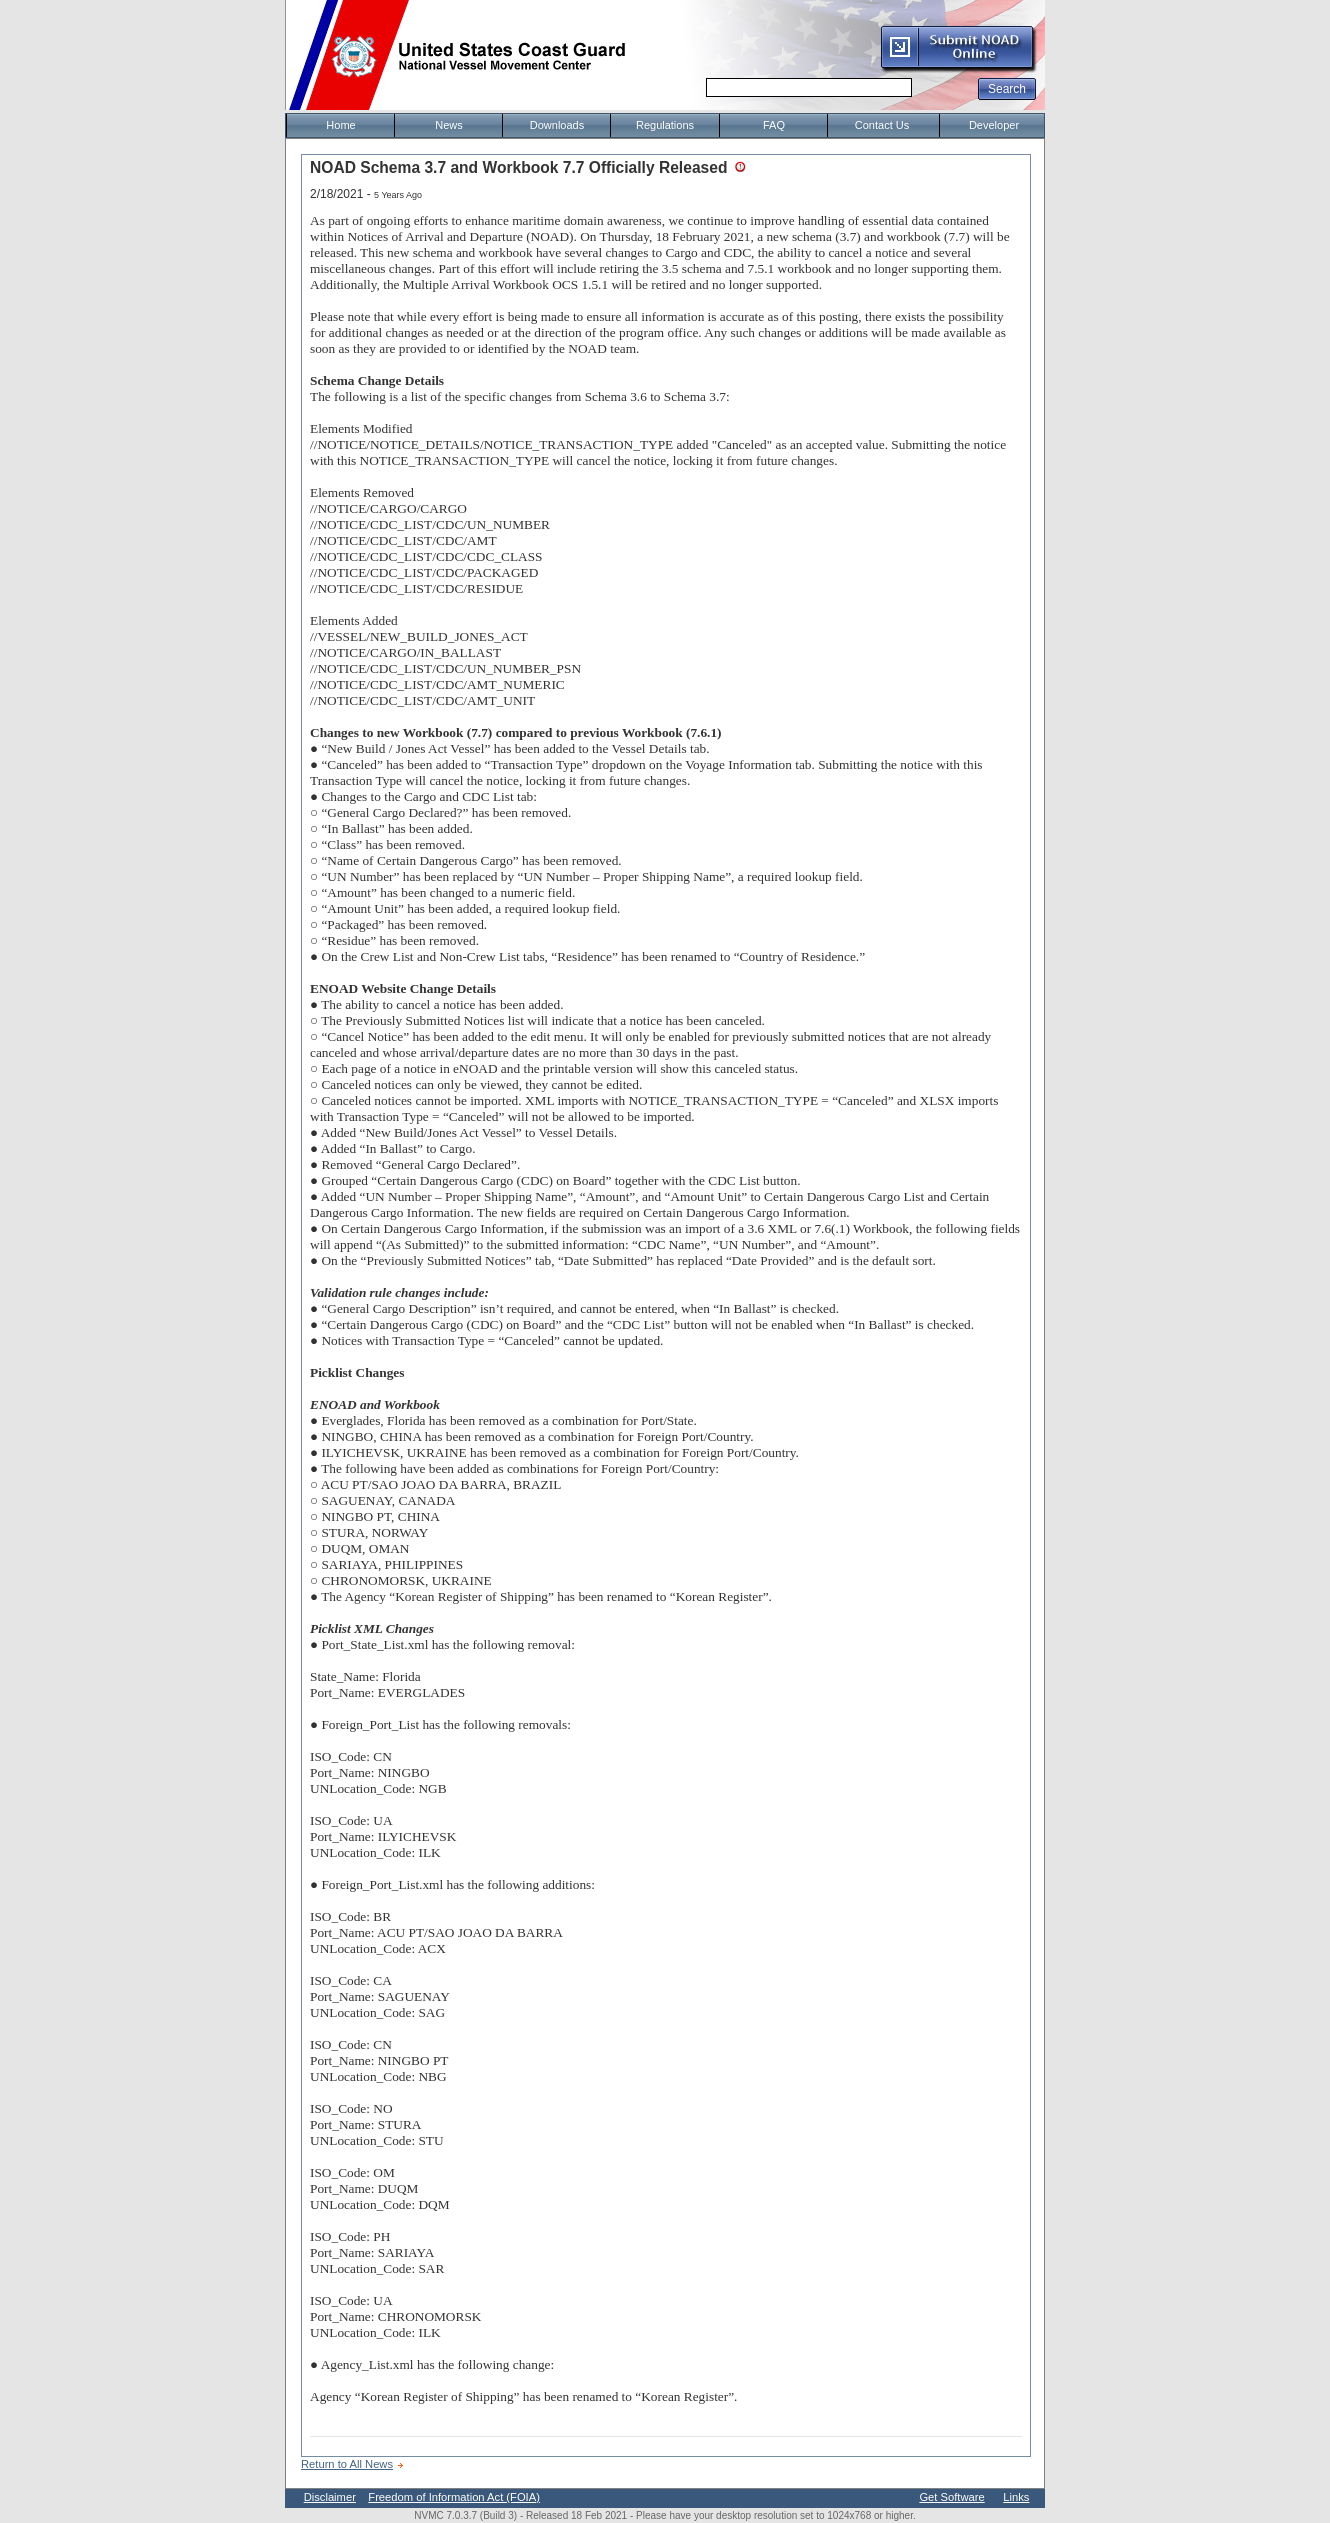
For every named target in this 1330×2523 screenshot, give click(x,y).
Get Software (951, 2497)
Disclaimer (330, 2497)
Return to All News (347, 2464)
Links (1016, 2497)
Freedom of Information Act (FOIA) (454, 2497)
